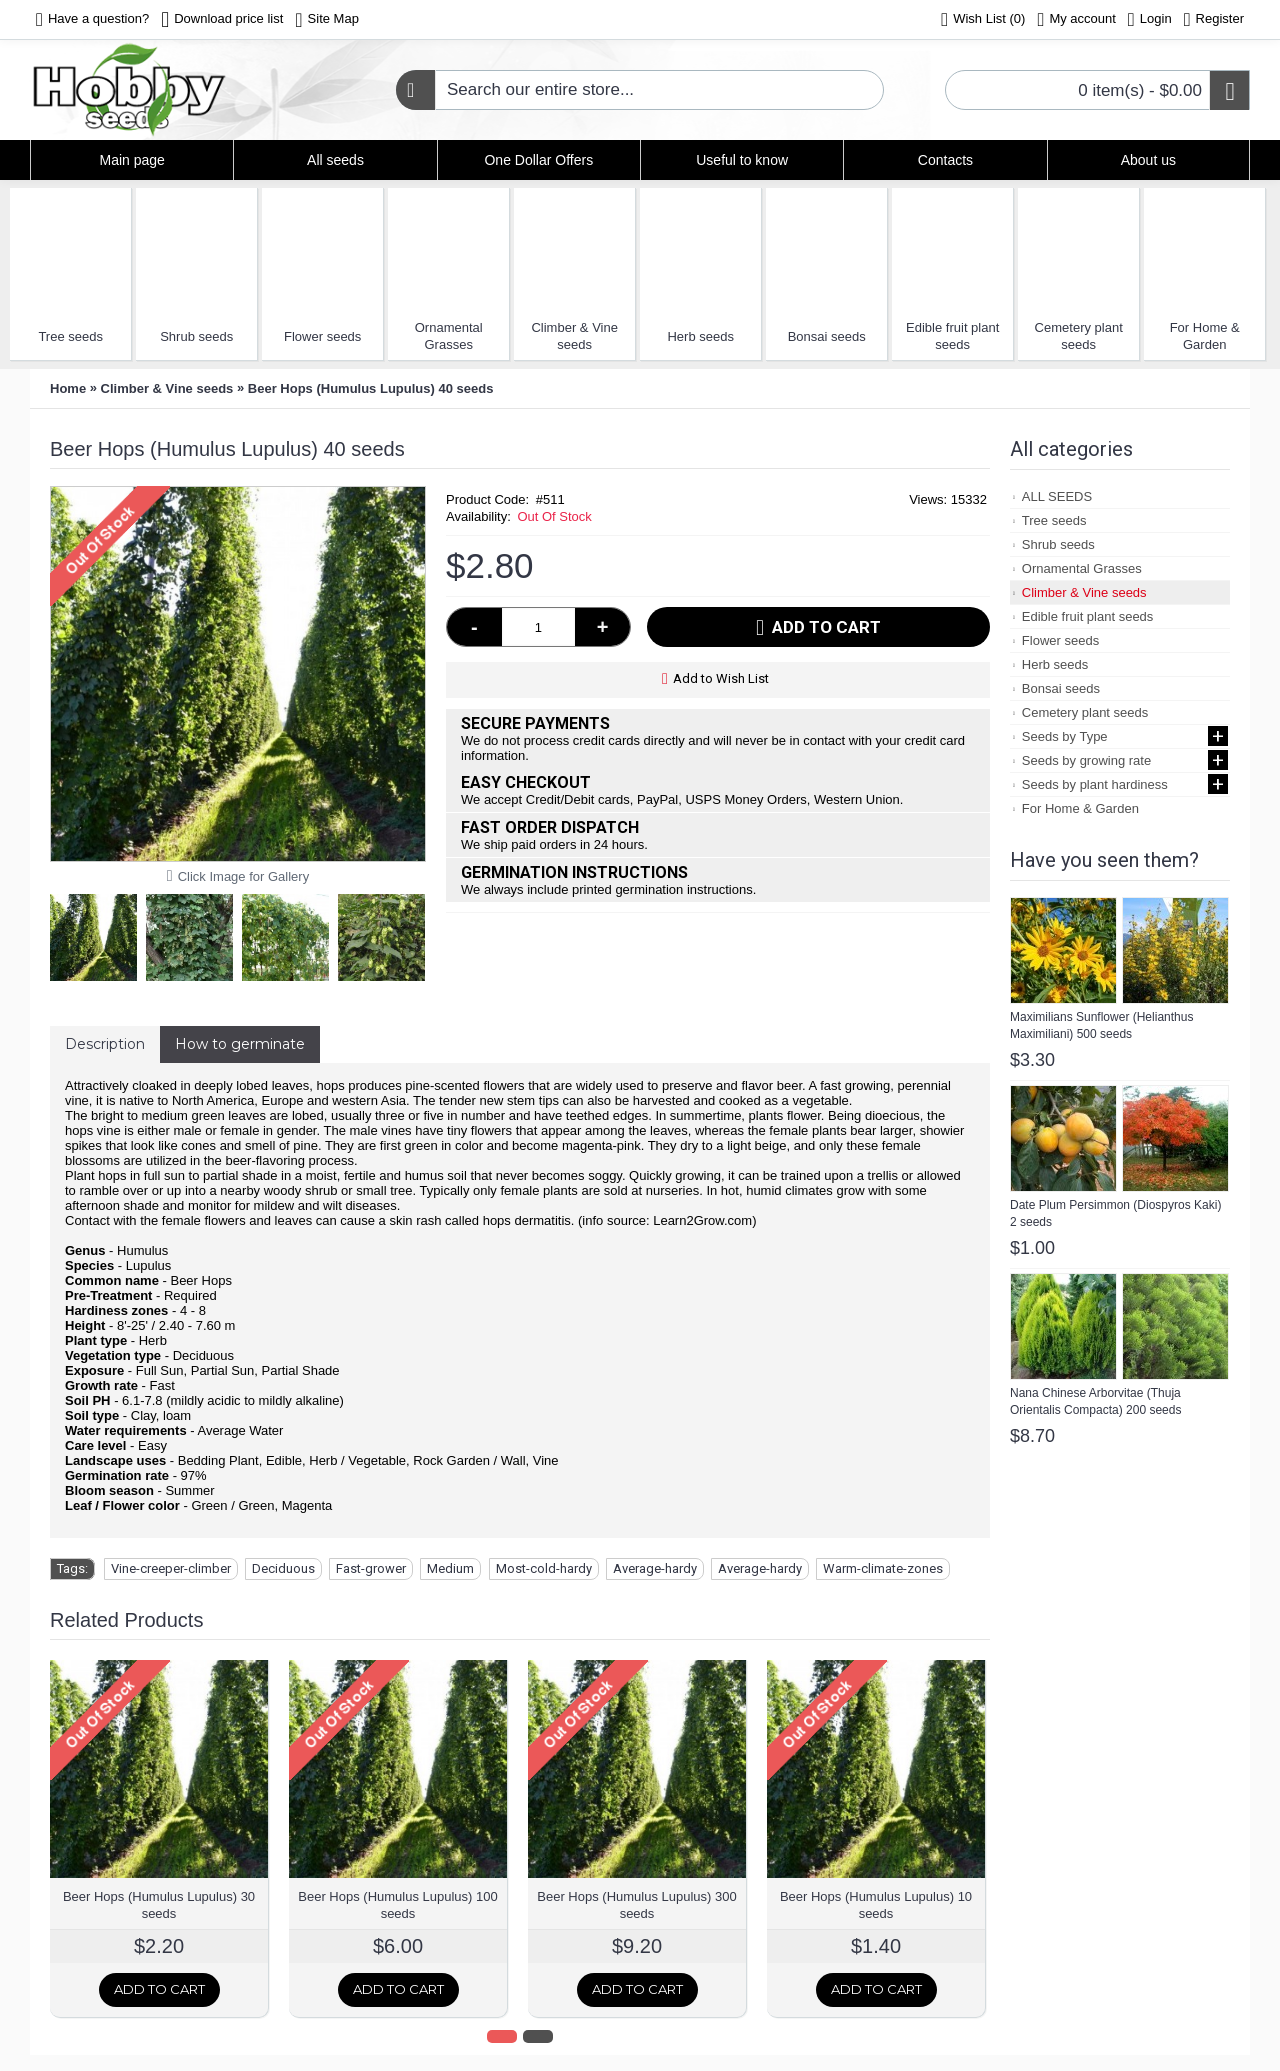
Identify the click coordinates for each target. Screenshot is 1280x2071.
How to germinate (240, 1044)
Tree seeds (70, 336)
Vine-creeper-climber (171, 1568)
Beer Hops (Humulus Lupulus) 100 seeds (397, 1905)
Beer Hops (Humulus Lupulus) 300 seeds (636, 1905)
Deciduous (283, 1568)
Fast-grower (371, 1568)
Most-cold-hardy (544, 1568)
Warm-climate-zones (883, 1568)
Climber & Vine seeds (574, 336)
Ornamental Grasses (449, 336)
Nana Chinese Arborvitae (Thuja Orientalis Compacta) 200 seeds (1095, 1401)
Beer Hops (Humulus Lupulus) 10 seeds (876, 1905)
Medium (450, 1568)
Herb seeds (700, 336)
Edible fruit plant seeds (952, 336)
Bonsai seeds (827, 336)
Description (105, 1044)
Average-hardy (655, 1568)
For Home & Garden (1205, 336)
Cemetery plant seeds (1079, 336)
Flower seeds (322, 336)
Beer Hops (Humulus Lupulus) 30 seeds (159, 1905)
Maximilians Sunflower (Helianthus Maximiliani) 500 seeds (1101, 1025)
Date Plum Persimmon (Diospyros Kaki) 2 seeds (1115, 1213)
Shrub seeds (196, 336)
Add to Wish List (721, 678)
